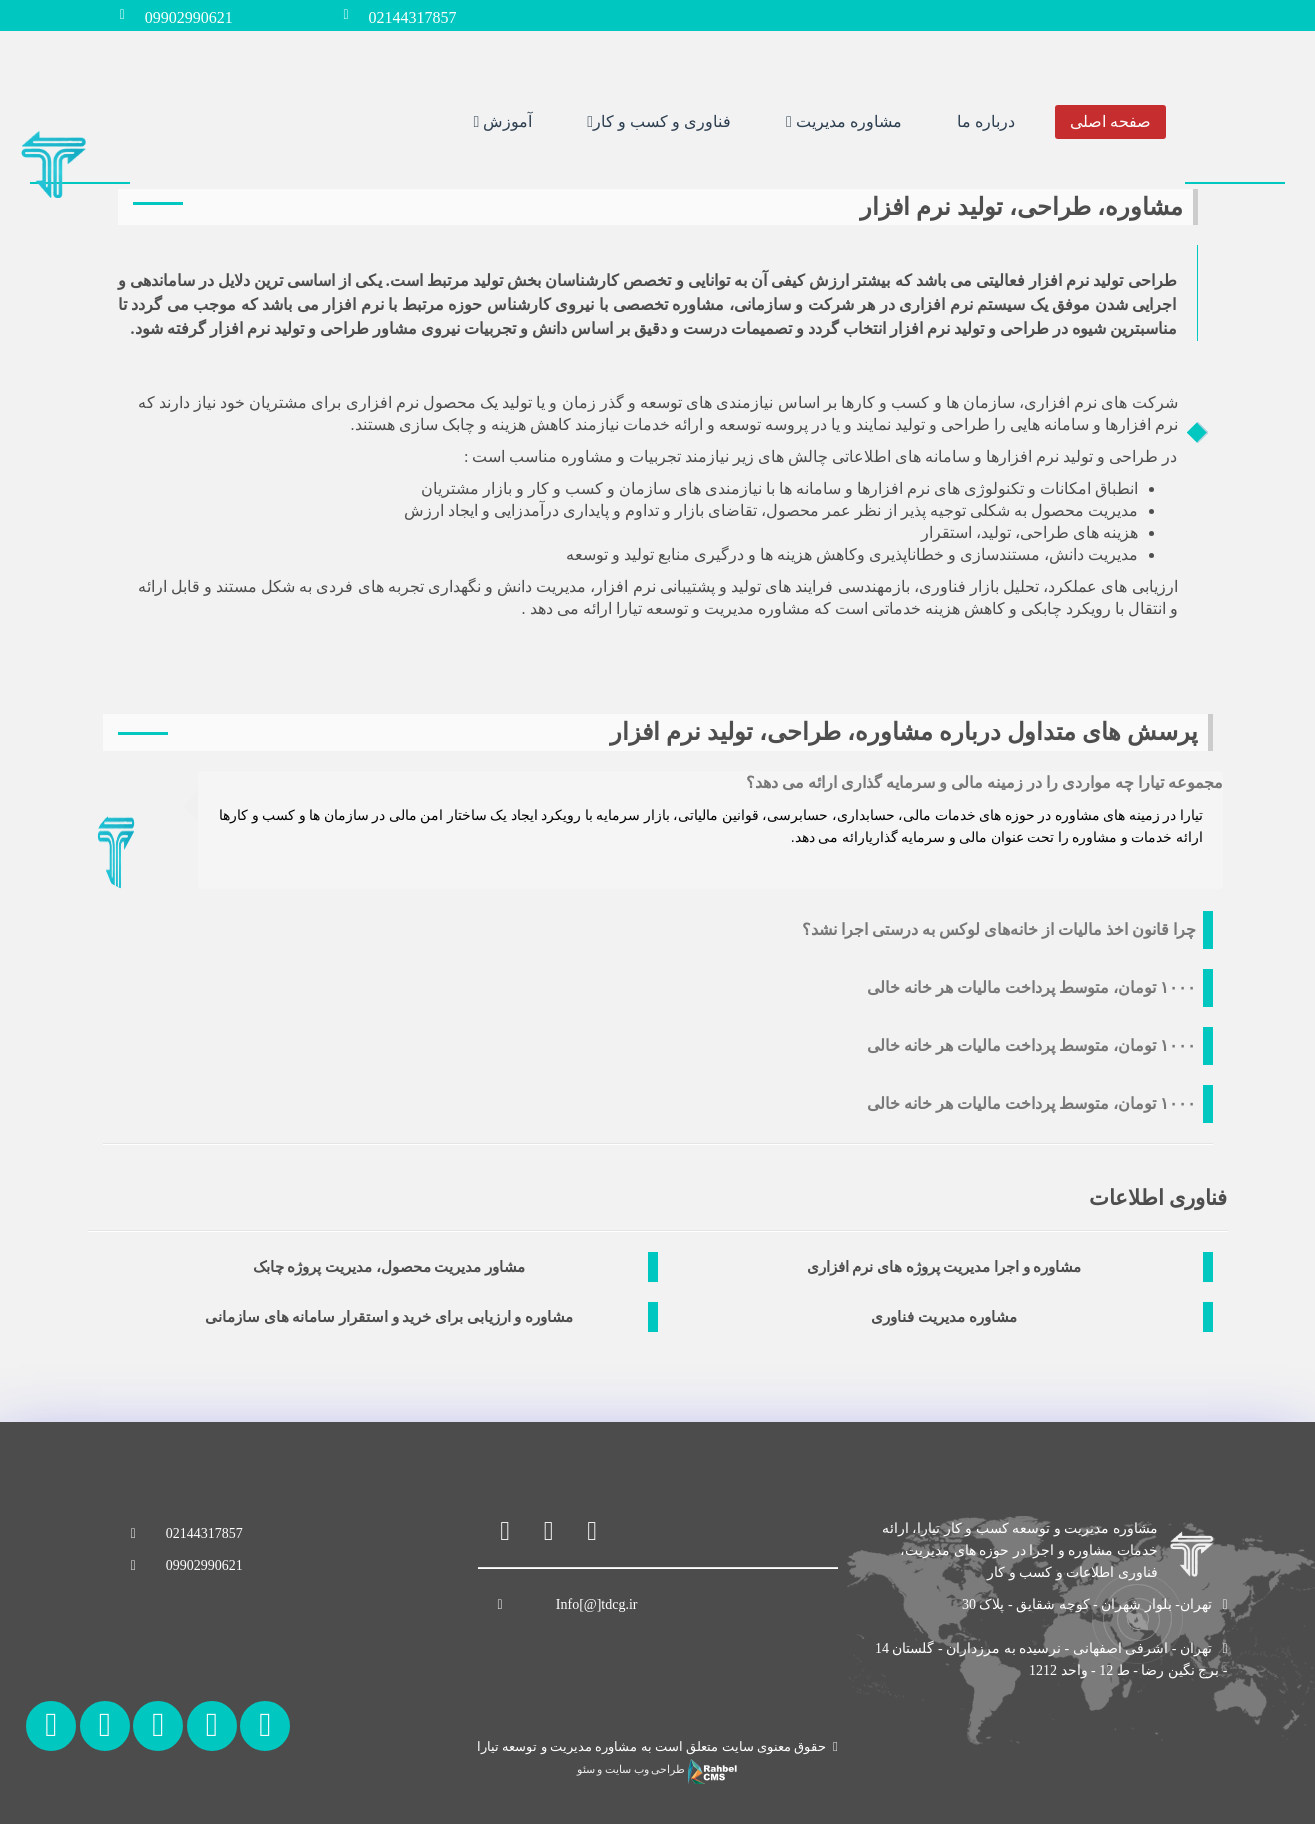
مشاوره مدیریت (844, 118)
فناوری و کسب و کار (659, 118)
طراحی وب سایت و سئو (657, 1769)
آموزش (502, 118)
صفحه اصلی (1110, 118)
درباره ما (986, 118)
